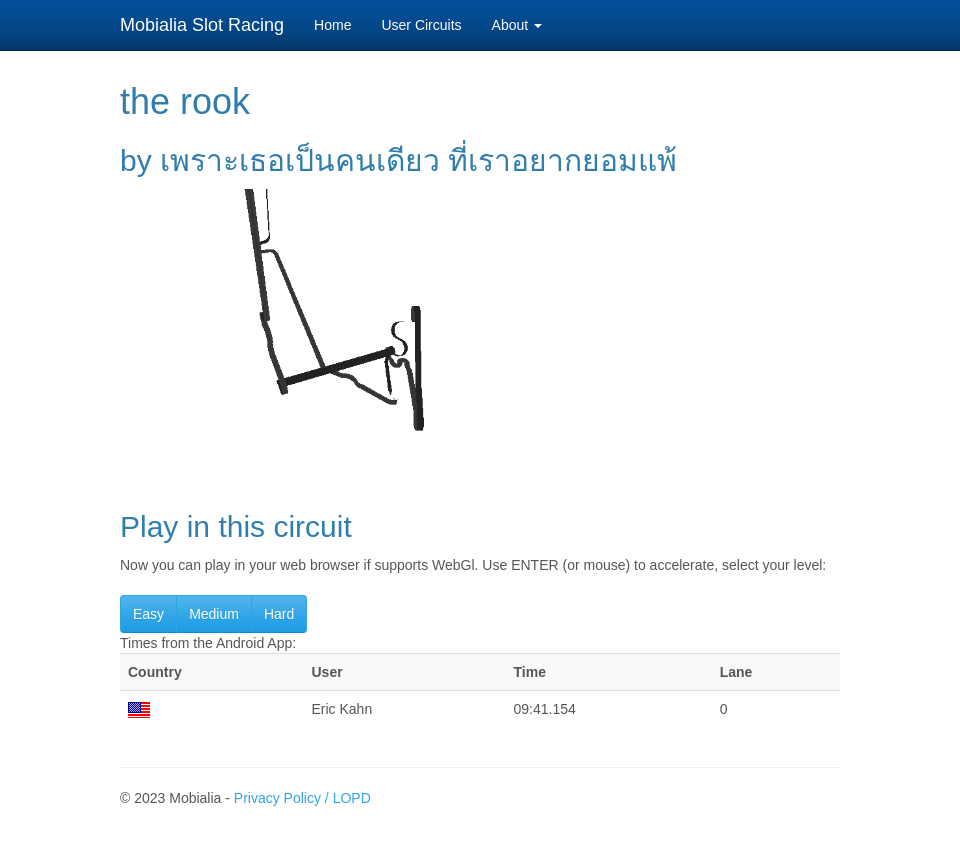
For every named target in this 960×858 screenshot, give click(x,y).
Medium (214, 614)
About (517, 25)
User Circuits (421, 25)
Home (332, 25)
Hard (279, 614)
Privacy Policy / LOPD (302, 798)
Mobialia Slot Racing (202, 25)
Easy (148, 614)
